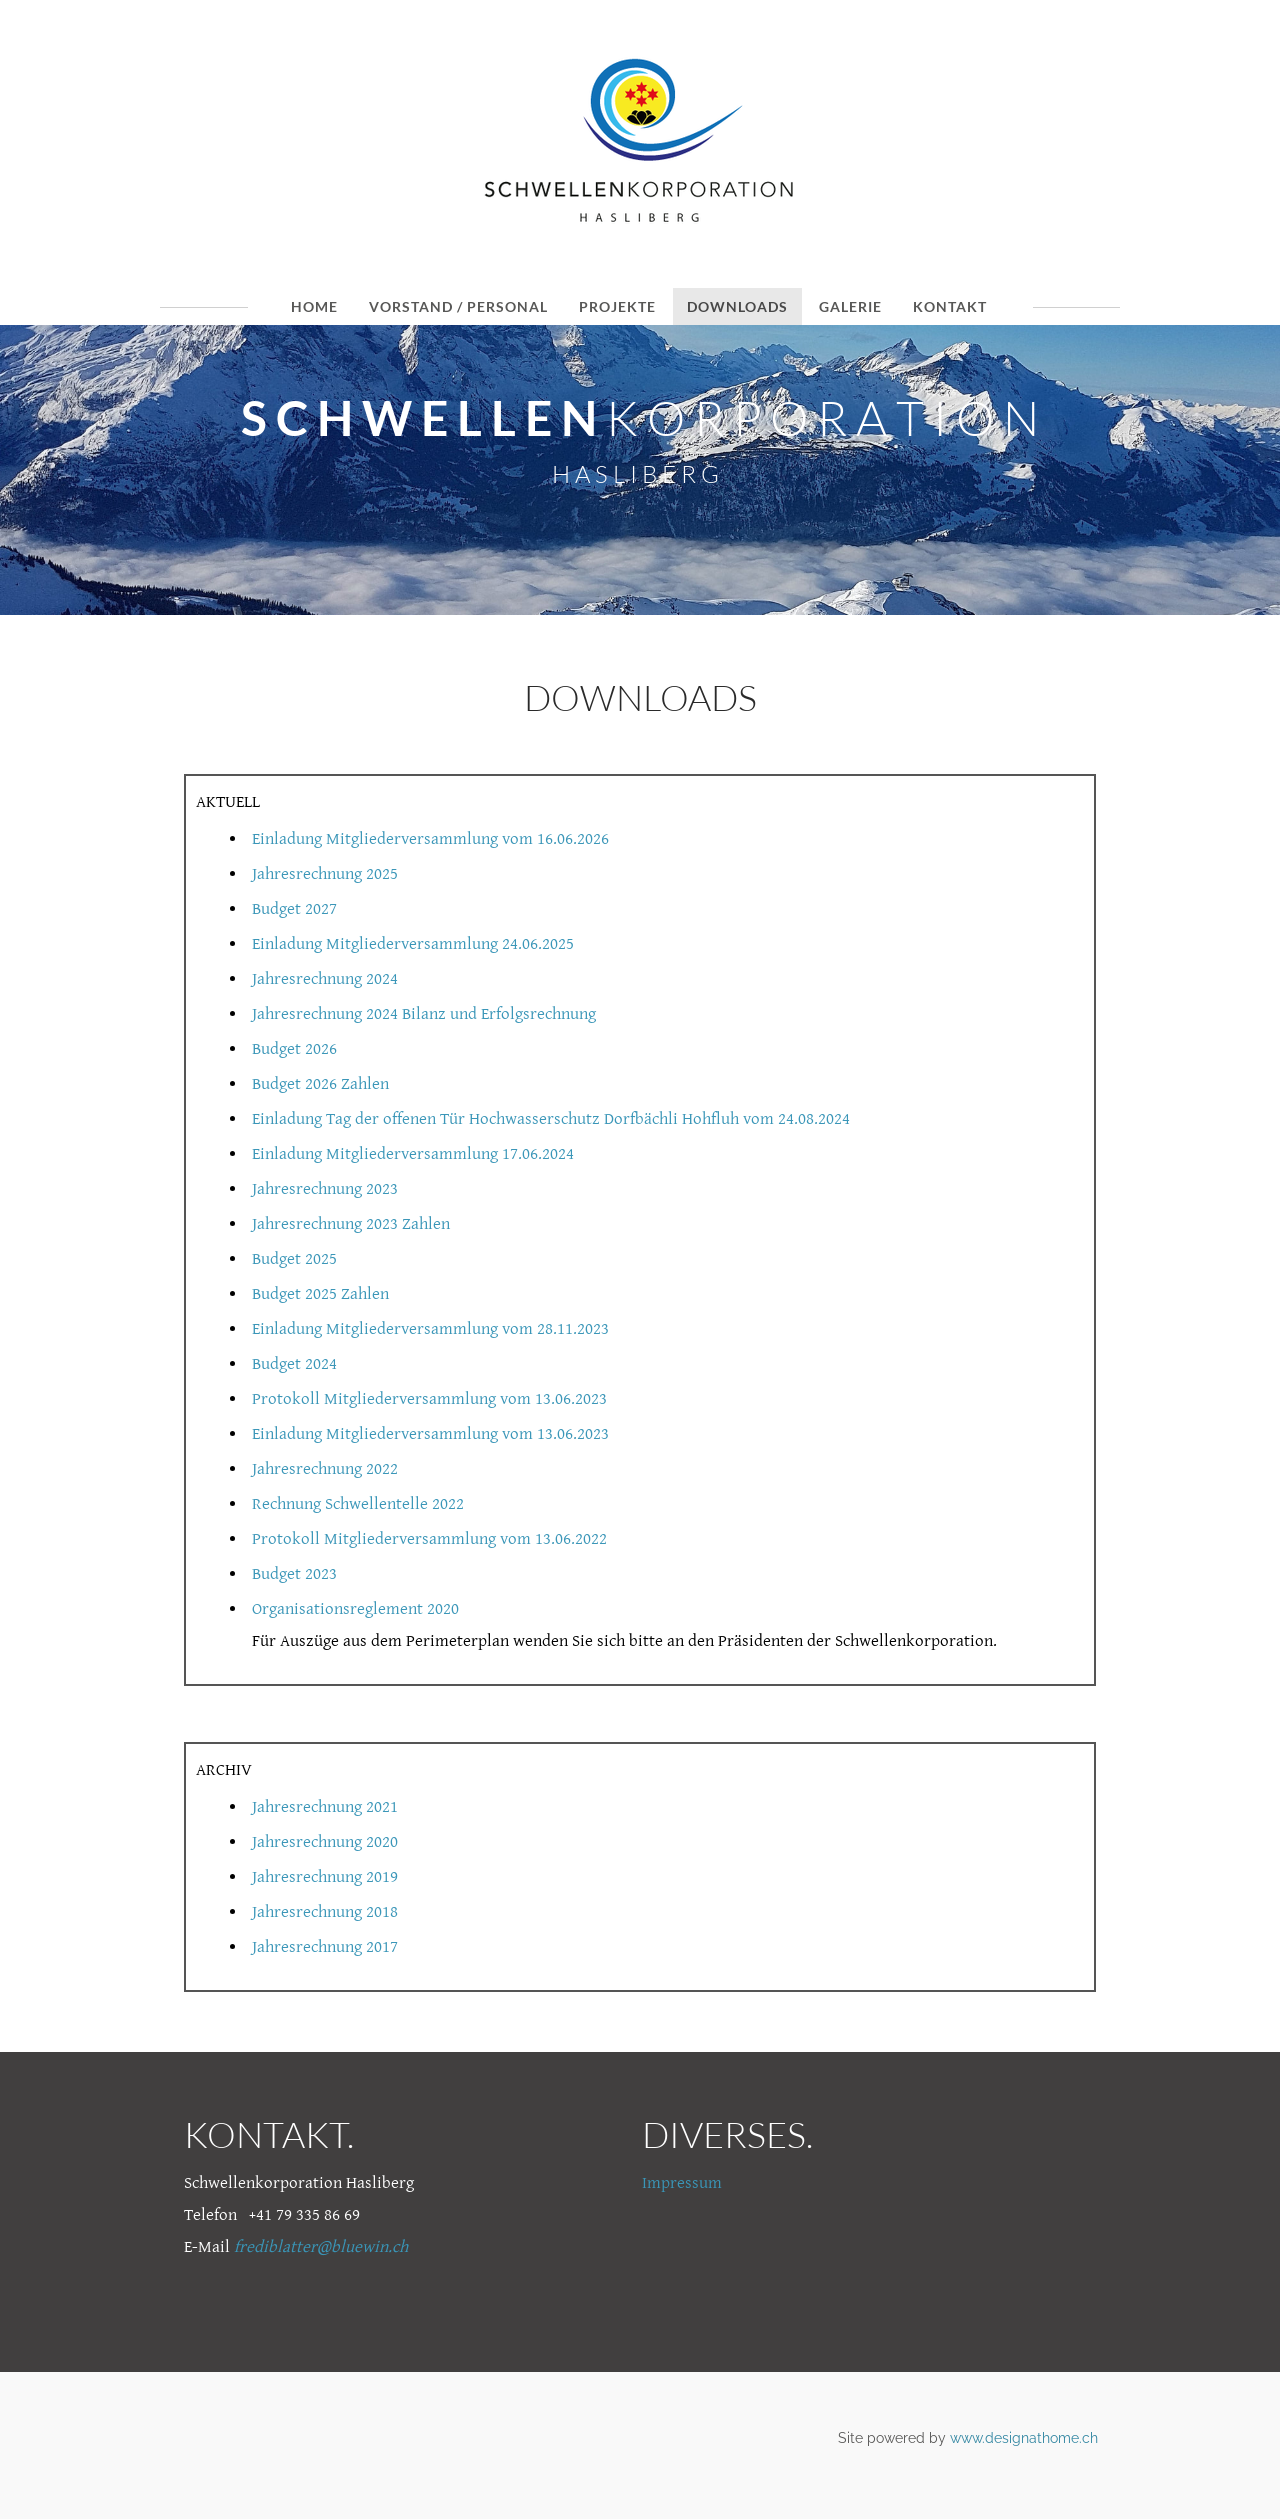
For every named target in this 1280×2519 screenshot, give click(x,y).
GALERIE (850, 306)
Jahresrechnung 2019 (325, 1877)
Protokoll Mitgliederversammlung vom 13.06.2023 (429, 1399)
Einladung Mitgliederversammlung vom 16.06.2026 (430, 839)
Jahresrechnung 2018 (325, 1912)
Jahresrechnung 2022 (325, 1469)
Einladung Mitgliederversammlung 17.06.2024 (413, 1154)
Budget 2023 (294, 1574)
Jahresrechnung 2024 (325, 979)
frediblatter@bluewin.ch (321, 2247)
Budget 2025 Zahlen (320, 1294)
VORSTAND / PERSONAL (458, 306)
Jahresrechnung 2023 (325, 1189)
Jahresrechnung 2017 (325, 1947)
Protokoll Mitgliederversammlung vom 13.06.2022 (429, 1539)
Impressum (682, 2183)
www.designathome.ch (1024, 2438)
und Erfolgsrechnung (521, 1014)
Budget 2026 (294, 1049)
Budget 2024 (294, 1364)
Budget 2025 (294, 1259)
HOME (314, 306)
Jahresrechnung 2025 (325, 874)
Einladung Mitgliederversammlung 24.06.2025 (413, 944)
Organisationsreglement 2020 (355, 1609)
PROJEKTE (617, 306)
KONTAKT (950, 306)
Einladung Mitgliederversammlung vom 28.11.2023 (430, 1329)
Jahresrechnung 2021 (325, 1807)
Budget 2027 (294, 909)
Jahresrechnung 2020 (325, 1842)
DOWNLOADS (737, 306)
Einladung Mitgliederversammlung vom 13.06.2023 (430, 1434)
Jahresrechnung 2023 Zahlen (351, 1224)
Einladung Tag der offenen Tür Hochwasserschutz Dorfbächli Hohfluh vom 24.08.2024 (551, 1119)
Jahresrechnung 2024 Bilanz (349, 1014)
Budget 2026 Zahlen (320, 1084)
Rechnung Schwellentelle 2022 (358, 1504)
